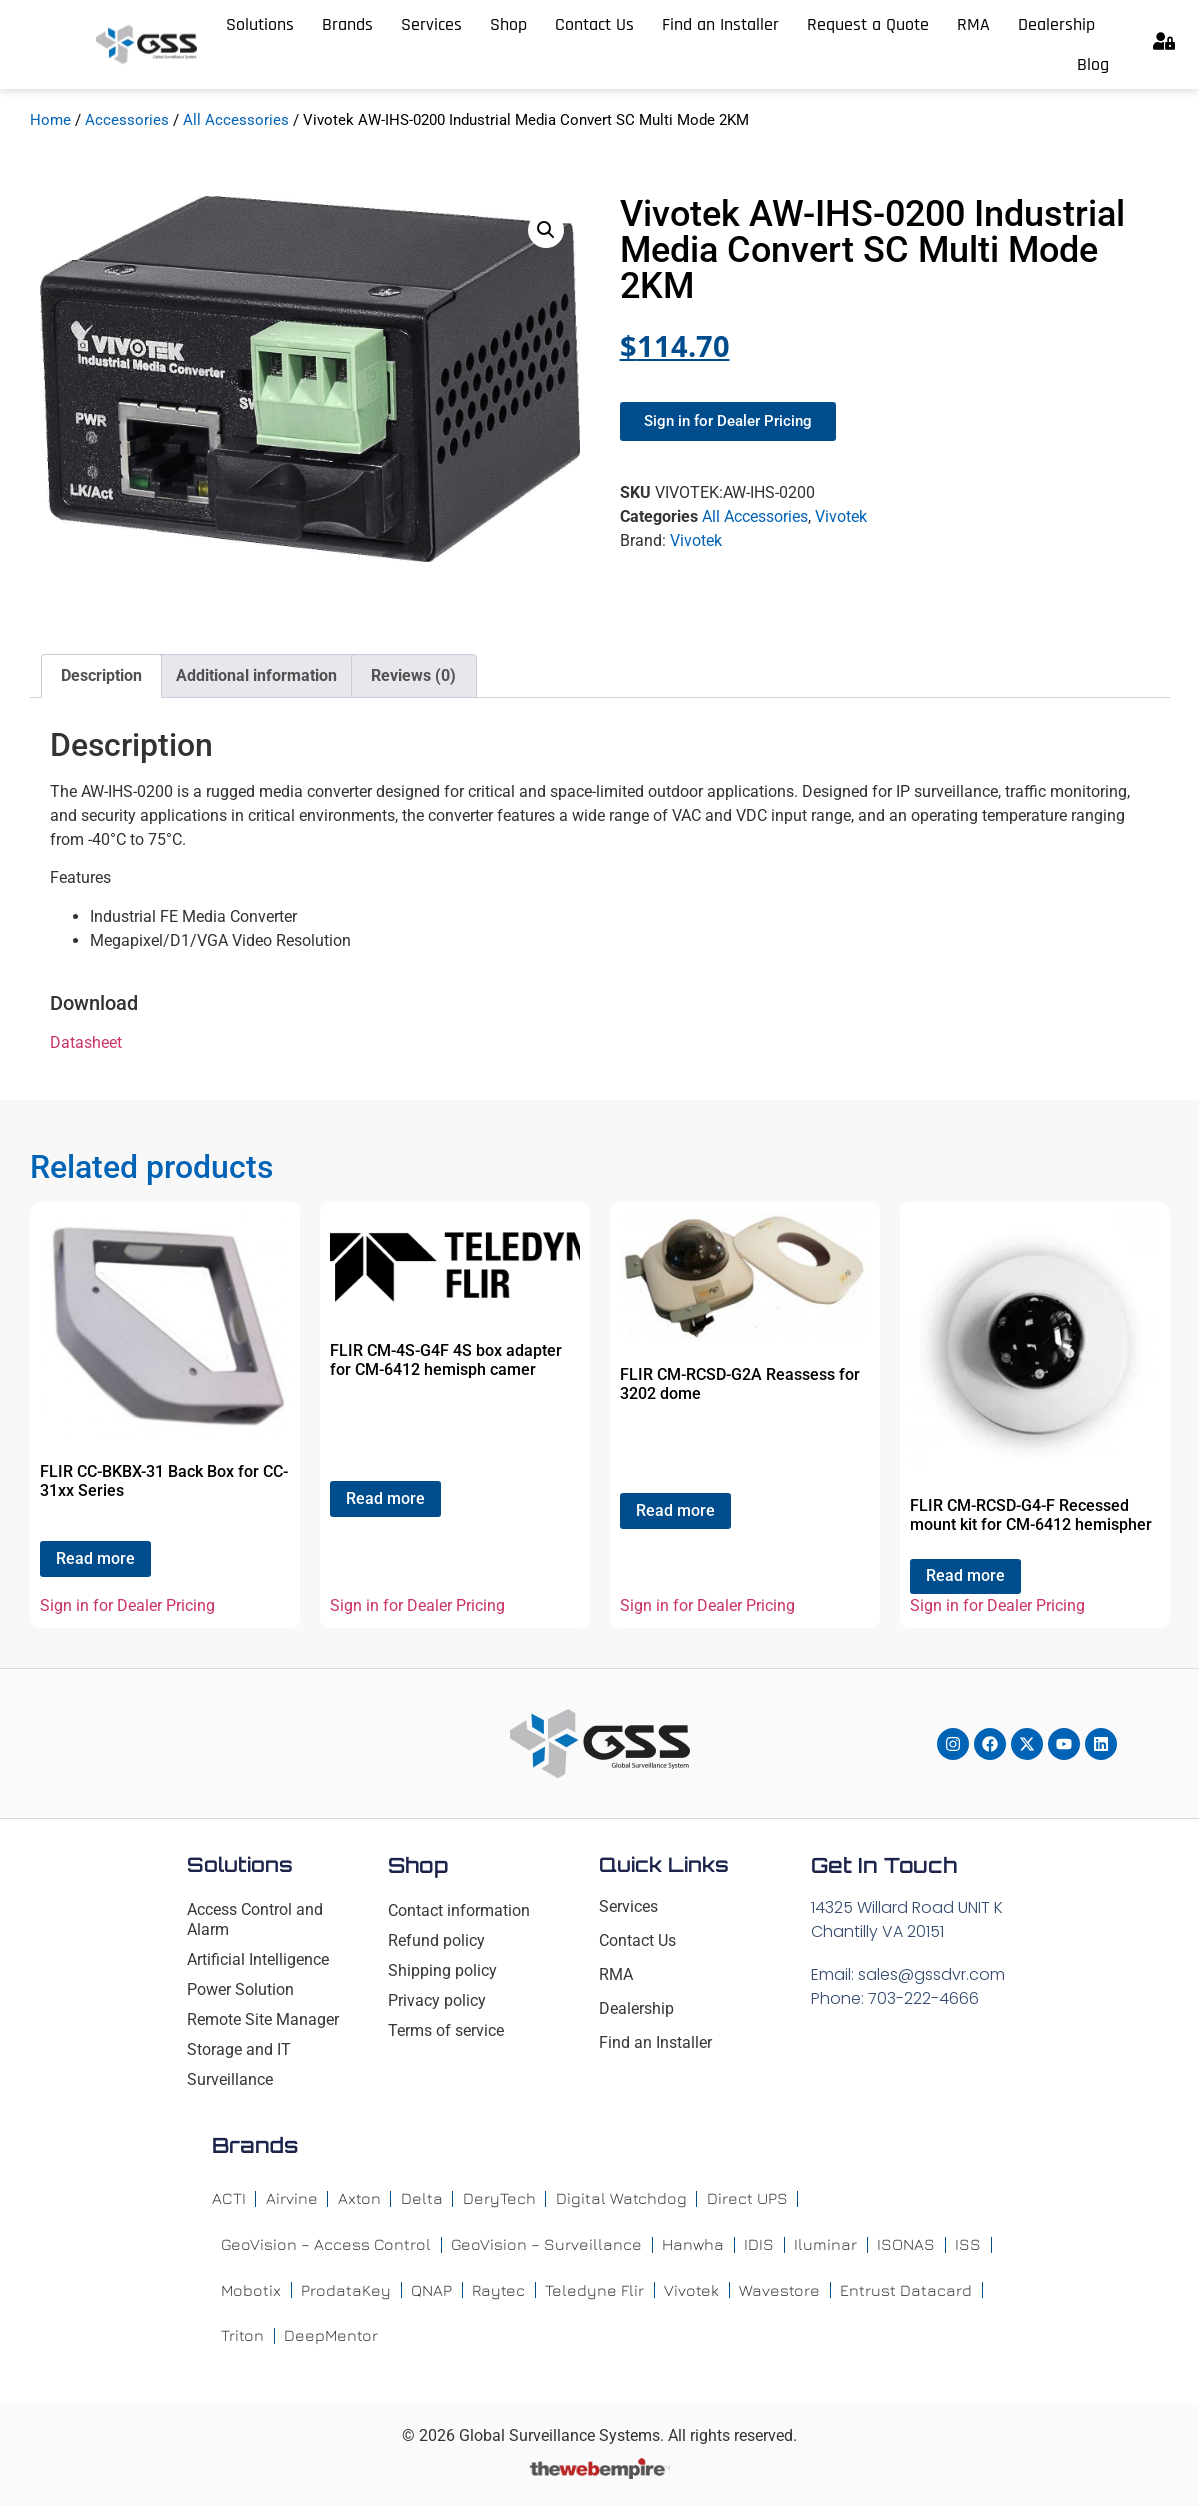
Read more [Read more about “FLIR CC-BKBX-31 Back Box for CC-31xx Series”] (95, 1558)
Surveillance (230, 2079)
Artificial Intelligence (258, 1959)
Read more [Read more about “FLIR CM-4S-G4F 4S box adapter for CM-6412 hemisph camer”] (385, 1498)
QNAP (432, 2291)
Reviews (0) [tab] (413, 675)
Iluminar (825, 2245)
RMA (973, 24)
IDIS (759, 2245)
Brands (347, 24)
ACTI (229, 2199)
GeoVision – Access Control (326, 2245)
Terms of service (446, 2030)
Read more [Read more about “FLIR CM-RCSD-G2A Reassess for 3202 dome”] (675, 1510)
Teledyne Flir (595, 2291)
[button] (546, 230)
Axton (359, 2199)
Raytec (499, 2291)
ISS (968, 2245)
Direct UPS (747, 2199)
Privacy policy (437, 2000)
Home (50, 120)
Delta (422, 2199)
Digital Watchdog (621, 2199)
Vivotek (841, 516)
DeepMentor (331, 2337)
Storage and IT (239, 2049)
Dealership (1056, 24)
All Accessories (236, 120)
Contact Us (594, 24)
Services (431, 24)
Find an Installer (720, 24)
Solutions (260, 24)
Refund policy (436, 1940)
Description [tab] (101, 675)
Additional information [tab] (256, 675)
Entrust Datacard (907, 2291)
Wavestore (780, 2291)
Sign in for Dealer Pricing (127, 1605)
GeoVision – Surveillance (546, 2245)
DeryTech (499, 2199)
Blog (1093, 64)
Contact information (459, 1910)
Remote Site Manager (263, 2019)
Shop (508, 24)
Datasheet (86, 1042)
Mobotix (251, 2291)
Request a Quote (868, 24)
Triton (242, 2337)
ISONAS (906, 2245)
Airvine (292, 2199)
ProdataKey (347, 2291)
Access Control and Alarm (255, 1919)
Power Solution (240, 1989)
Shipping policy (442, 1970)
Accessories (127, 120)
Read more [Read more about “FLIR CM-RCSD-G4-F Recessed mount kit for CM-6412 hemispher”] (965, 1575)
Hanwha (693, 2245)
